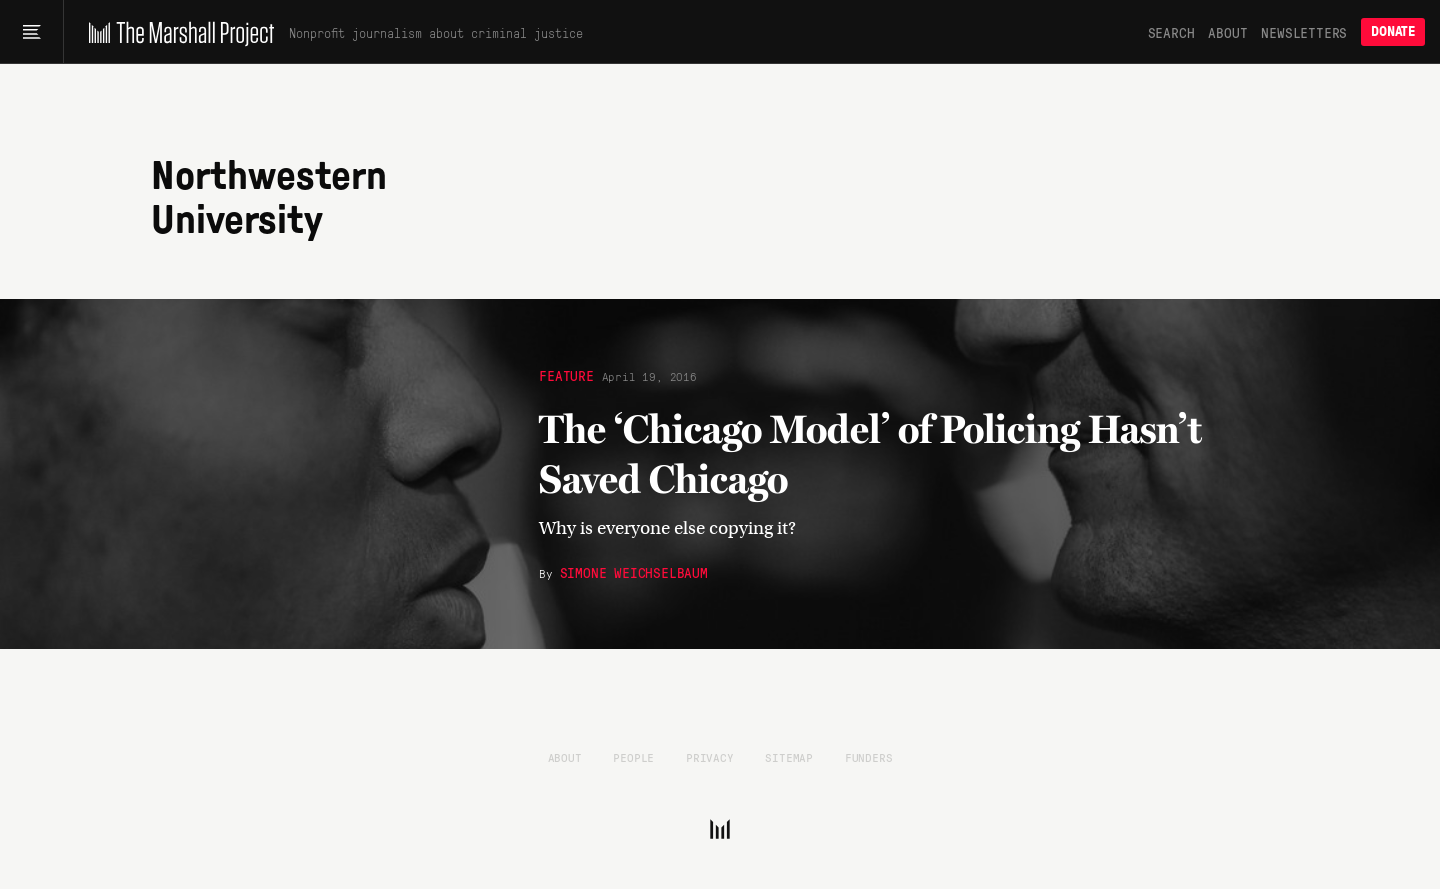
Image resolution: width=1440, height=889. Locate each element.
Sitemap (789, 757)
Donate (1393, 31)
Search (1171, 32)
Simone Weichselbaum (634, 572)
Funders (869, 757)
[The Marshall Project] (176, 32)
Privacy (710, 757)
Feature (566, 375)
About (1227, 32)
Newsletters (1304, 32)
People (633, 757)
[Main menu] (31, 32)
